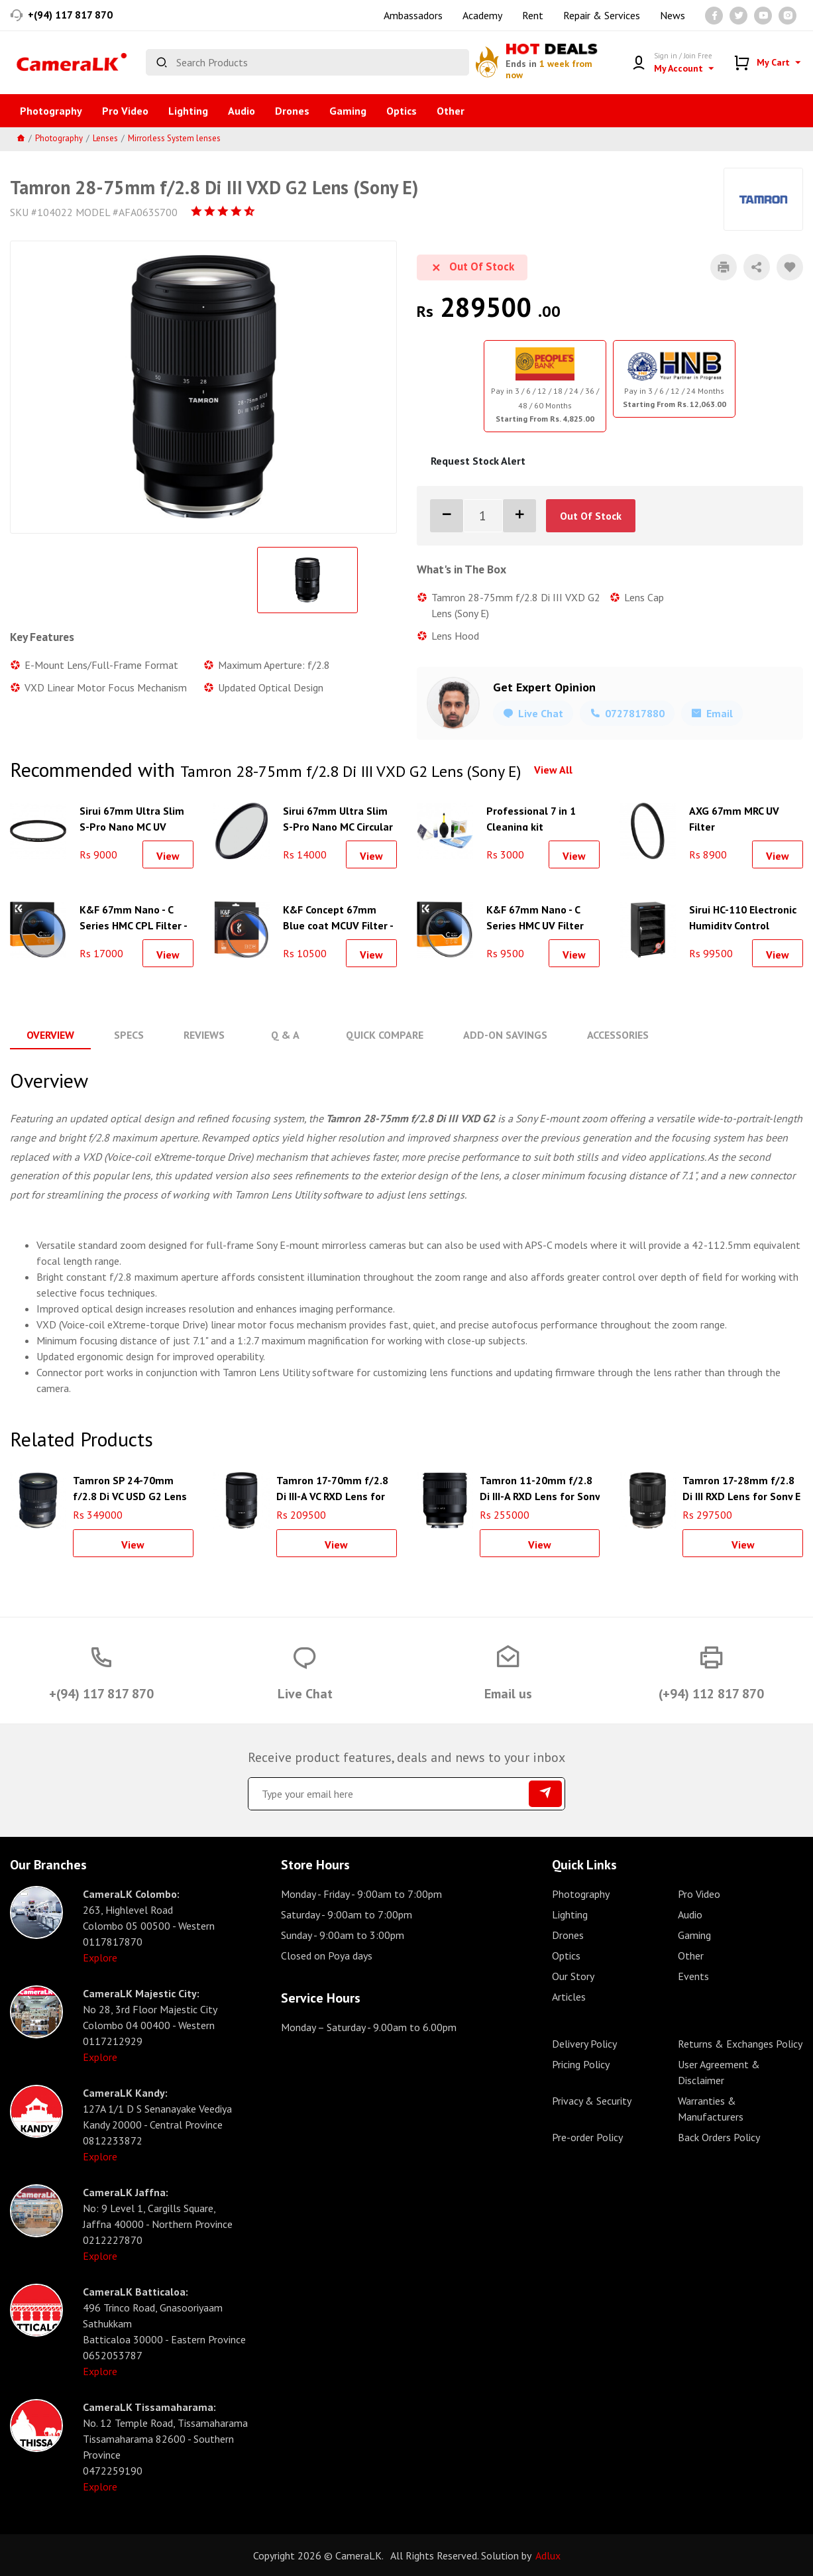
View (168, 855)
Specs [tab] (129, 1034)
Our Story (573, 1975)
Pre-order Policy (587, 2136)
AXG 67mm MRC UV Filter (734, 817)
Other (450, 110)
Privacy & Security (591, 2100)
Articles (569, 1996)
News (672, 15)
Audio (241, 110)
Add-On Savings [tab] (504, 1034)
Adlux (548, 2554)
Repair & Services (601, 15)
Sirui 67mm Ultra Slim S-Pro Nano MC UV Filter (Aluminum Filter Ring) (134, 817)
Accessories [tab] (617, 1034)
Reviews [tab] (204, 1034)
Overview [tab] (50, 1034)
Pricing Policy (581, 2063)
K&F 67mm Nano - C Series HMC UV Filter (535, 916)
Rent (532, 15)
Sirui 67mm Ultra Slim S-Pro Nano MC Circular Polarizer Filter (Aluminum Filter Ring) (338, 817)
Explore (100, 1956)
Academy (482, 15)
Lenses (105, 138)
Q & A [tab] (284, 1034)
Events (693, 1975)
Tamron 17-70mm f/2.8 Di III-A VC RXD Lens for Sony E (332, 1486)
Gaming (347, 110)
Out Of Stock (591, 515)
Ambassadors (413, 15)
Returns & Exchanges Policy (740, 2043)
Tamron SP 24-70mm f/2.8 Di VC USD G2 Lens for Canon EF (130, 1486)
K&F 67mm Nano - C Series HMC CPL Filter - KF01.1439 (133, 916)
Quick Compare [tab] (383, 1034)
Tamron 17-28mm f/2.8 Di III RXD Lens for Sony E (741, 1486)
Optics (401, 110)
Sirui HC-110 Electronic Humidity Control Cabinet (742, 916)
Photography (51, 110)
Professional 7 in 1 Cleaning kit (531, 817)
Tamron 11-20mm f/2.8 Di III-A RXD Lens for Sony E (540, 1486)
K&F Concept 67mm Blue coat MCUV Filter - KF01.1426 (338, 916)
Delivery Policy (584, 2043)
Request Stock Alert (478, 460)
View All (553, 769)
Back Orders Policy (719, 2136)
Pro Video (125, 110)
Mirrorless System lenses (174, 138)
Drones (292, 110)
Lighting (188, 110)
